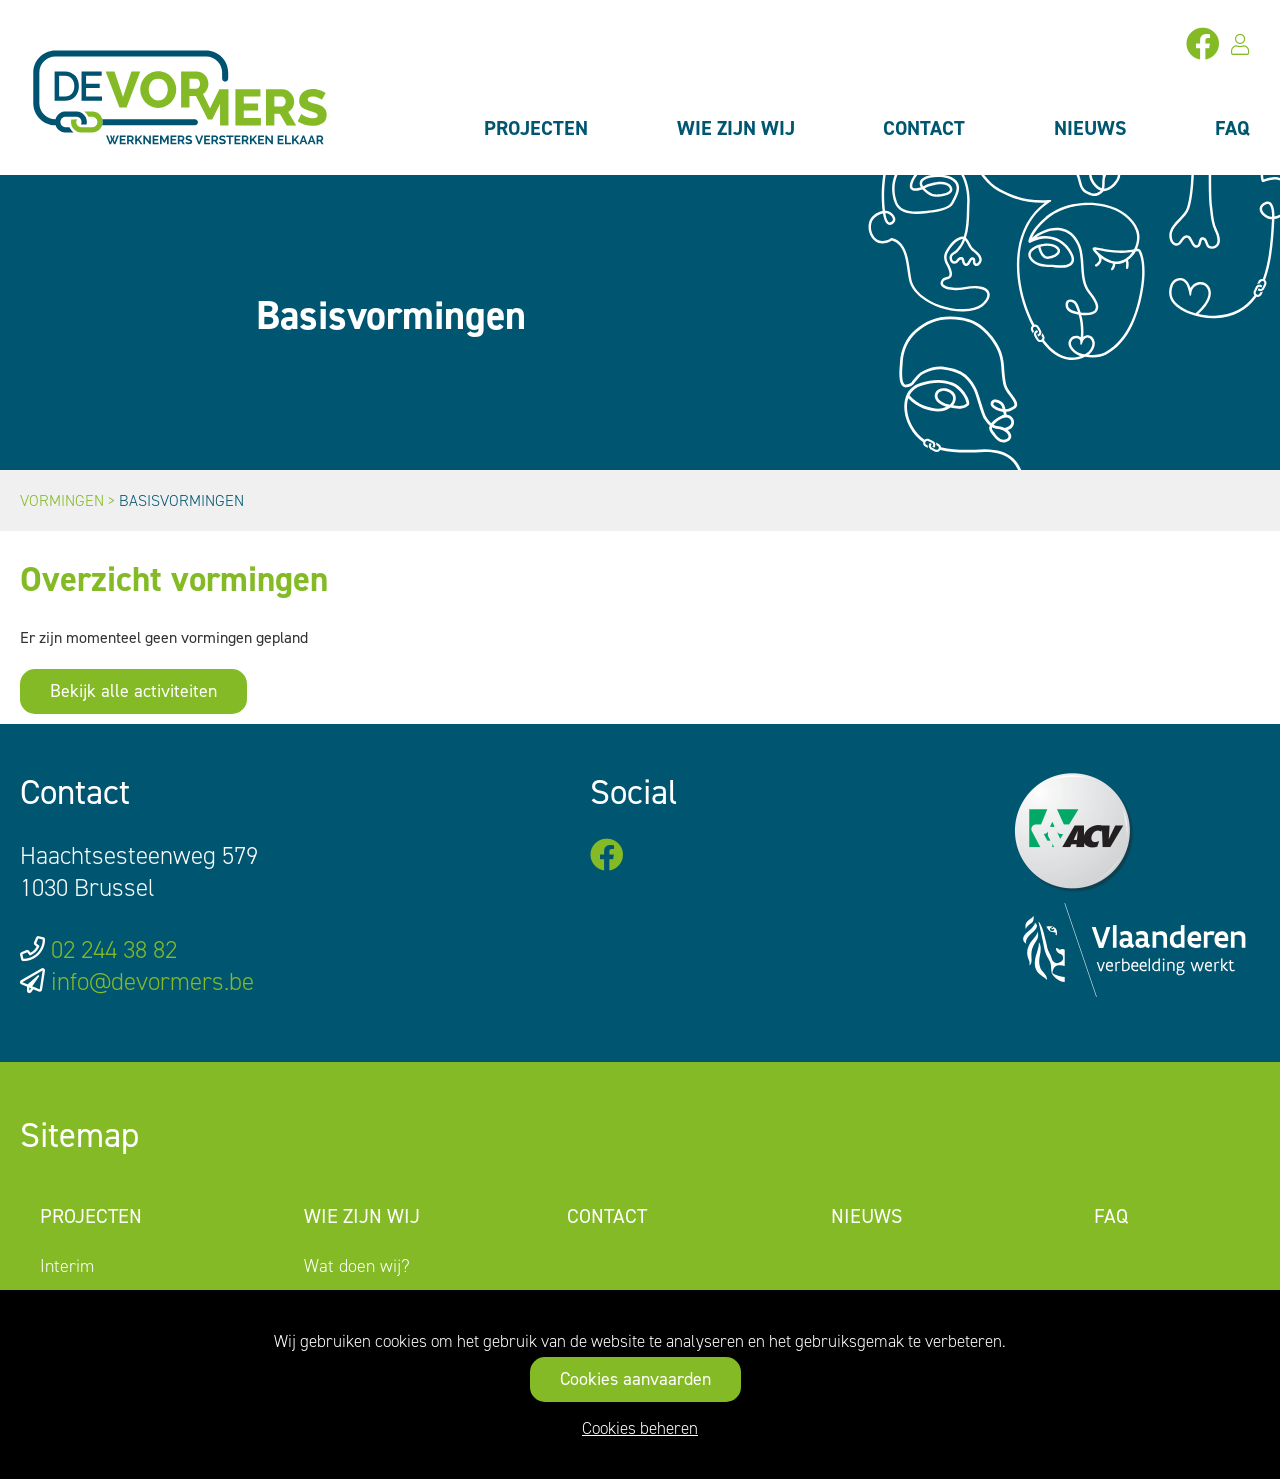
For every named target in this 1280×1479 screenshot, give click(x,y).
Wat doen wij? (357, 1266)
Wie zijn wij (736, 128)
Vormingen (62, 500)
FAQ (1232, 128)
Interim (67, 1266)
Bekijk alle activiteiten (133, 691)
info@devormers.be (152, 981)
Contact (924, 128)
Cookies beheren (640, 1428)
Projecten (536, 128)
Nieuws (1090, 128)
